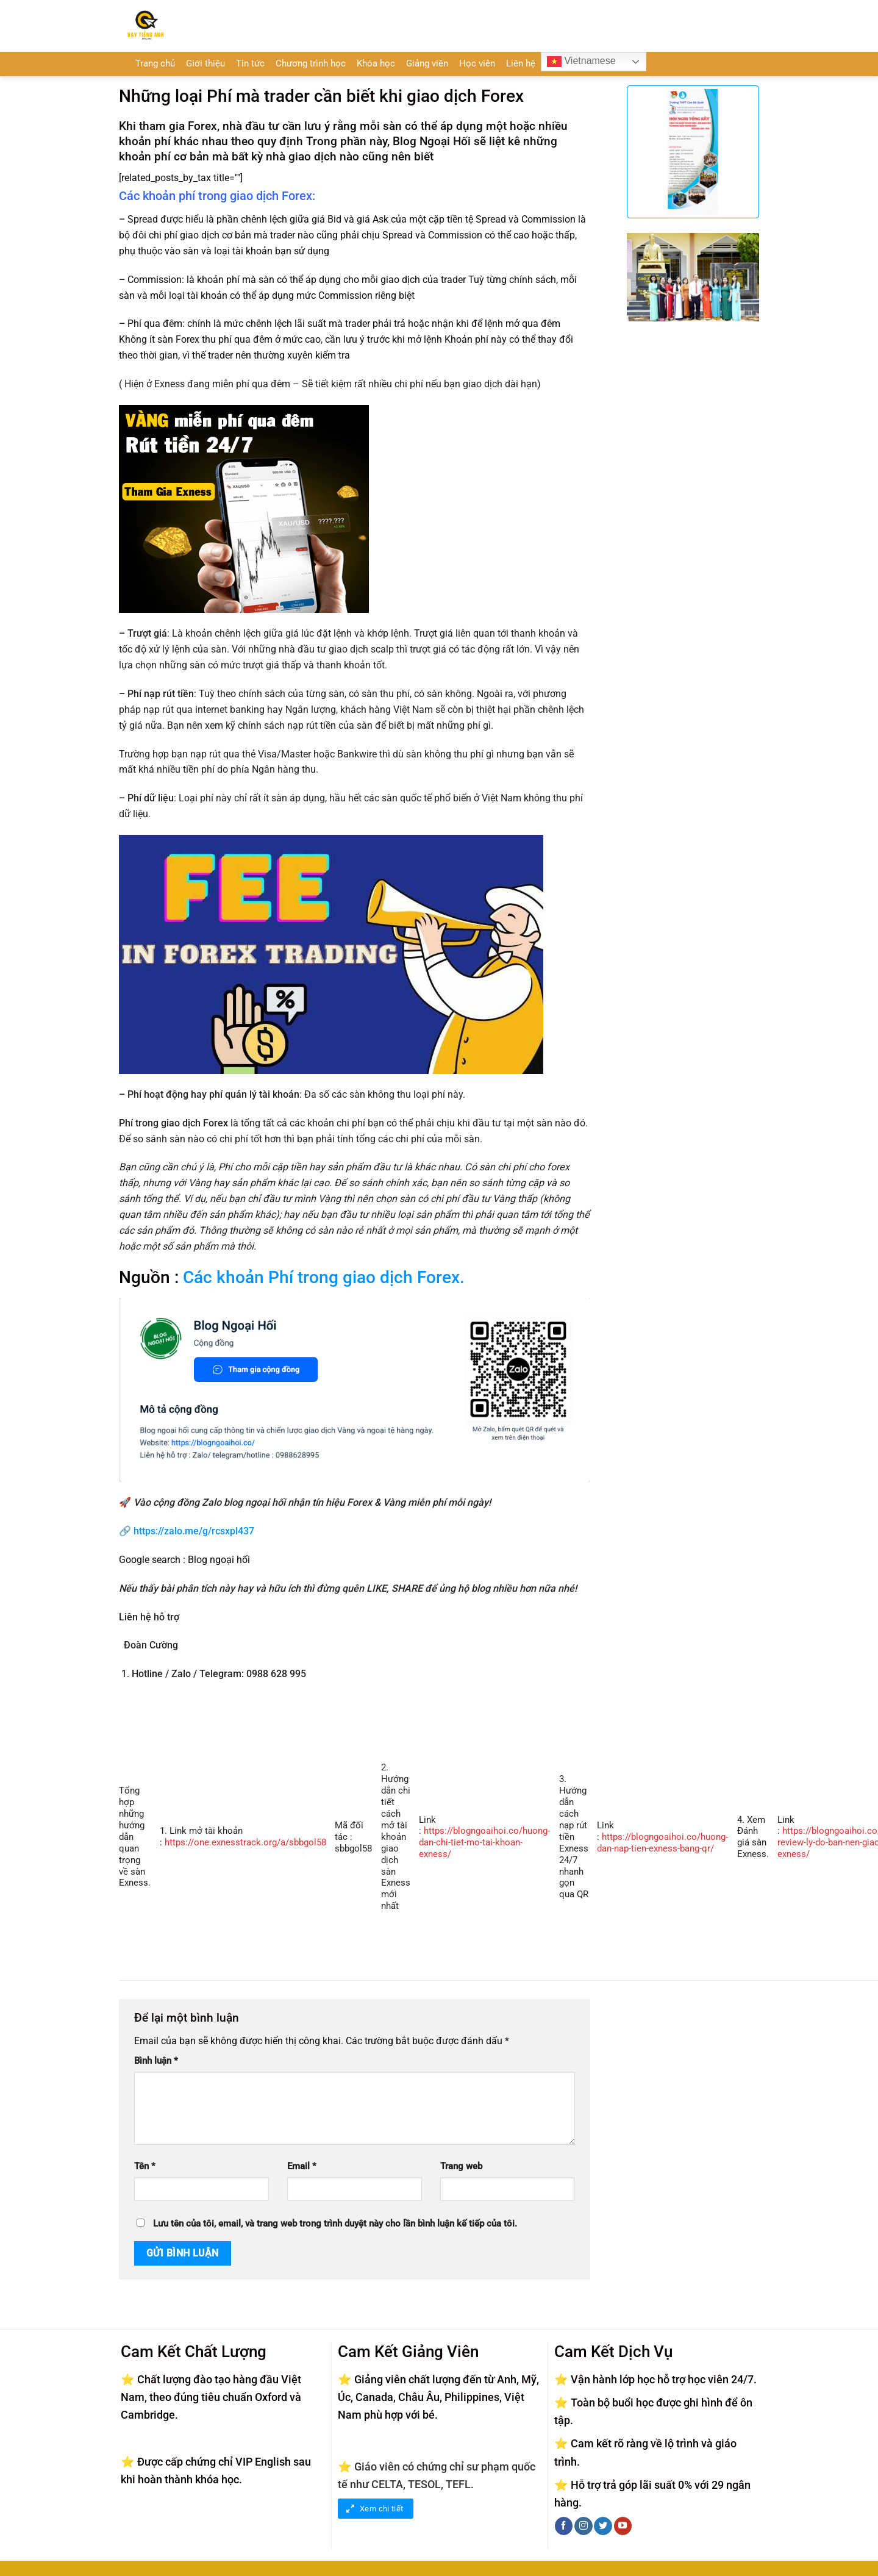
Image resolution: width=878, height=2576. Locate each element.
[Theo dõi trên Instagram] (583, 2526)
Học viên (477, 64)
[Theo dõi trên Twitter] (603, 2526)
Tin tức (250, 64)
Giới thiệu (205, 64)
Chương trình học (311, 64)
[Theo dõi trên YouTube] (623, 2526)
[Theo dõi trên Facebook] (564, 2526)
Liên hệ (520, 64)
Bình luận (156, 2061)
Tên (144, 2166)
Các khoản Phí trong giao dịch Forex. (324, 1277)
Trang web (461, 2166)
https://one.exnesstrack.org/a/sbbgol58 (245, 1842)
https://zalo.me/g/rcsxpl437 (194, 1531)
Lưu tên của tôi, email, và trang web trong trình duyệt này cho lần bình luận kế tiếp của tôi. (335, 2224)
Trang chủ (155, 64)
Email (301, 2166)
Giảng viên (427, 64)
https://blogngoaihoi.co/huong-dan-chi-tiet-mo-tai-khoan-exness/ (484, 1842)
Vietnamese (581, 61)
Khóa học (376, 64)
